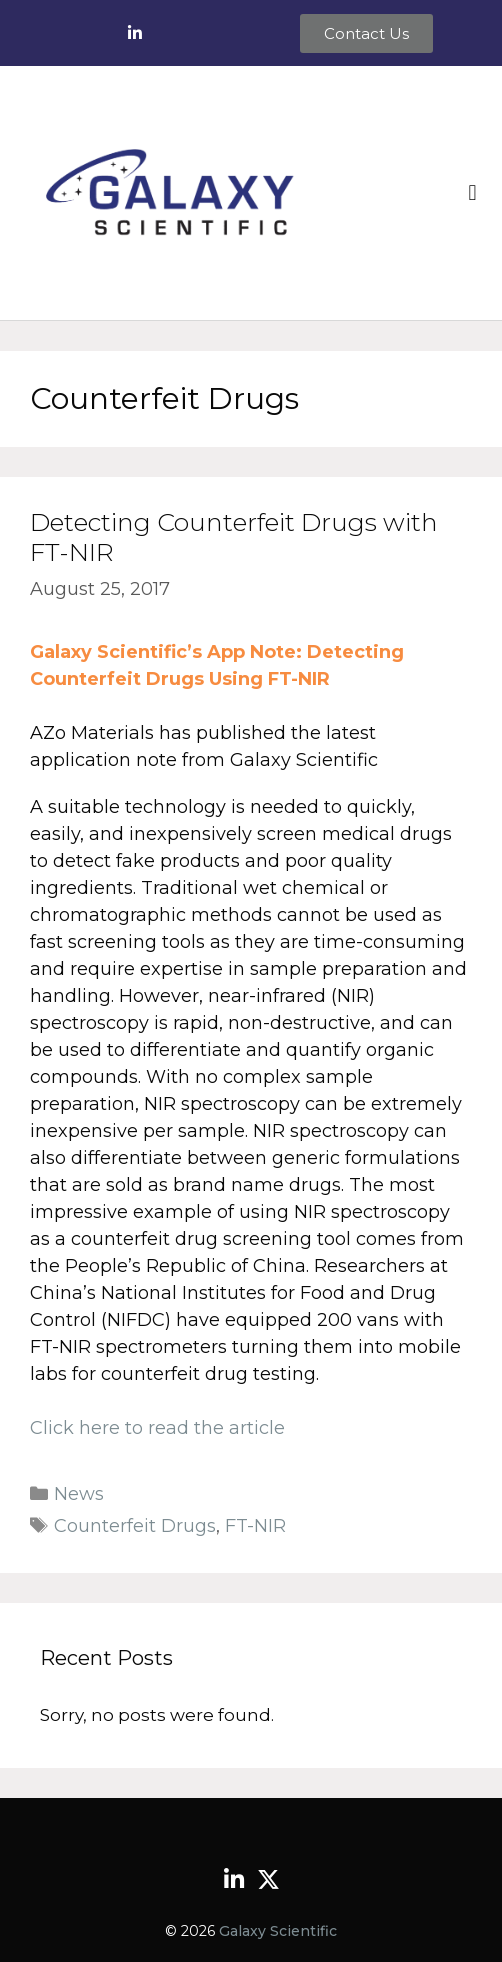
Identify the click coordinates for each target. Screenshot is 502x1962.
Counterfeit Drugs (135, 1526)
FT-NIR (255, 1526)
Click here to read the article (157, 1428)
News (79, 1494)
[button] (472, 192)
